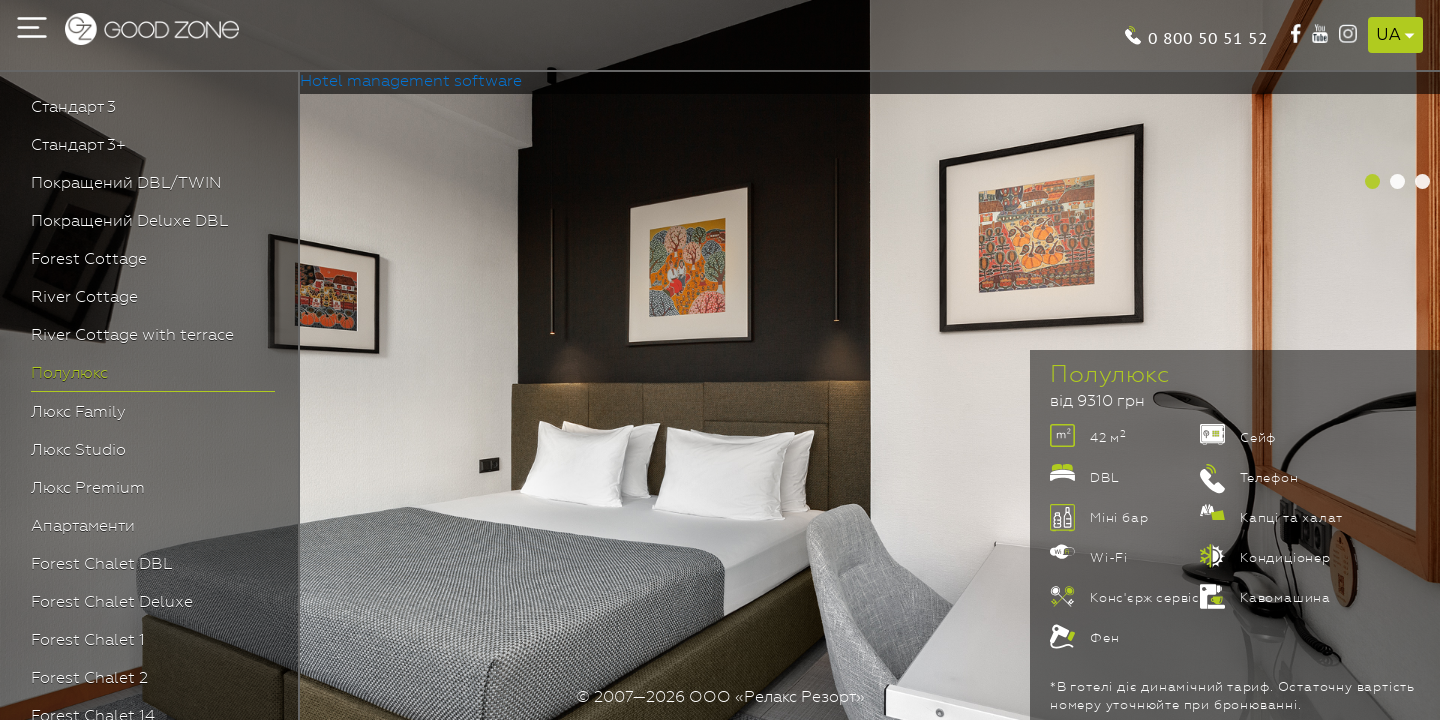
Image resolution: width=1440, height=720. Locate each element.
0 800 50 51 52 (1208, 36)
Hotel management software (411, 82)
